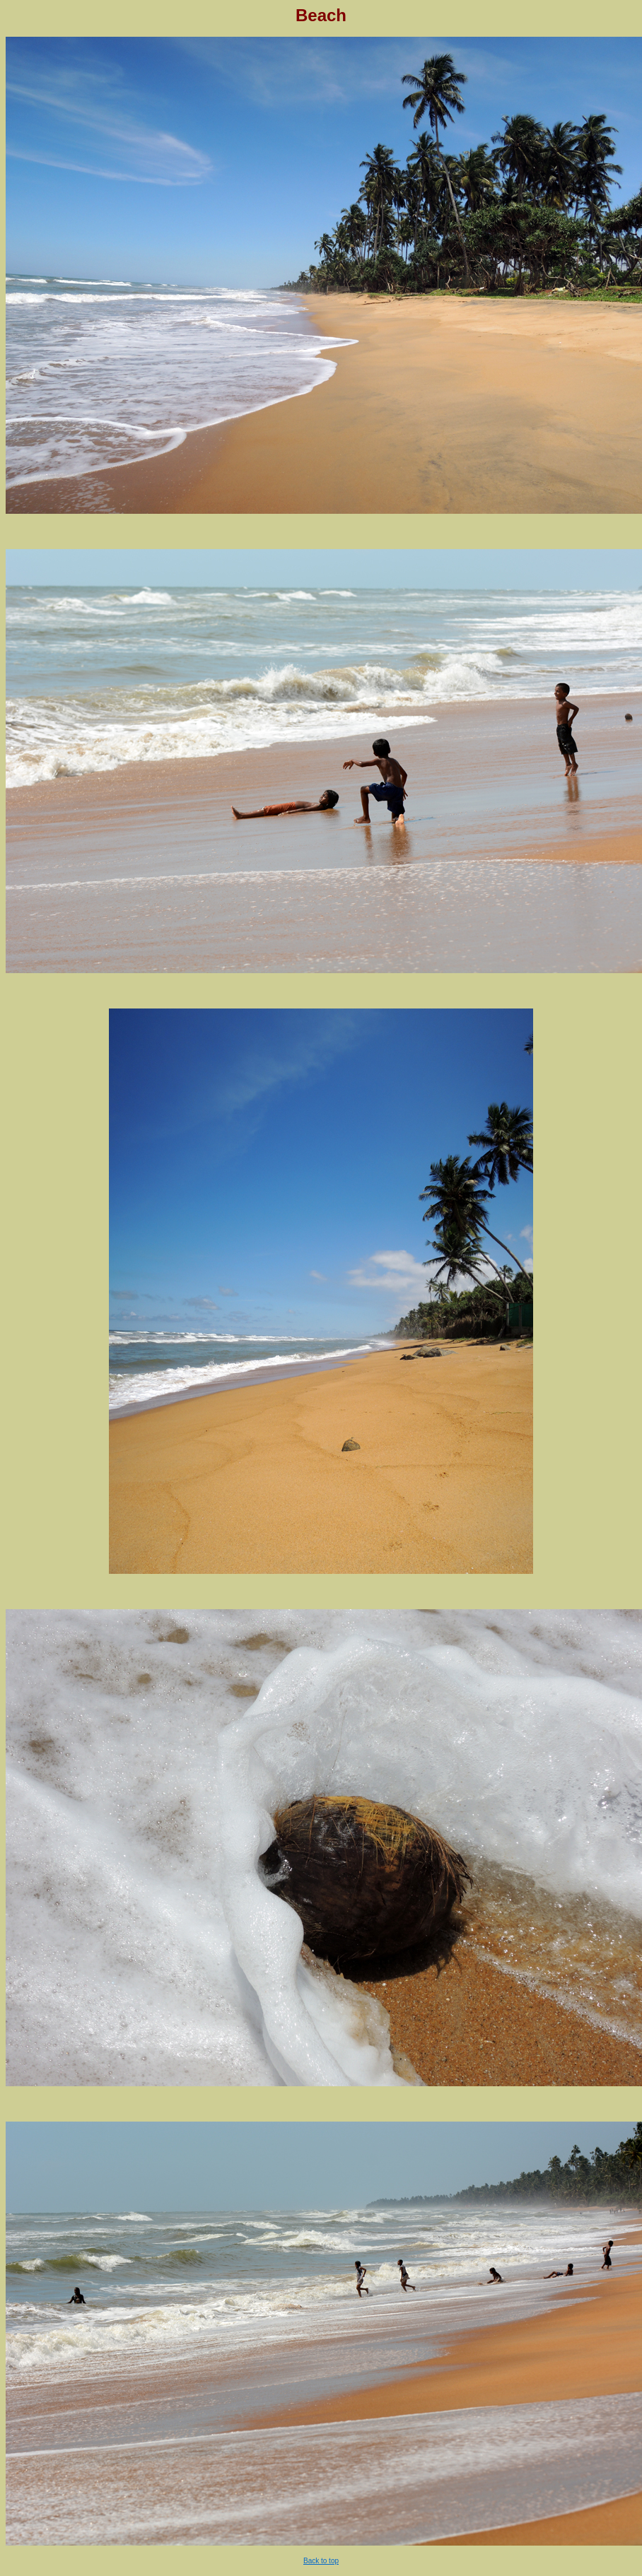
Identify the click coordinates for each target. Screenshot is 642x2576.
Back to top (321, 2561)
